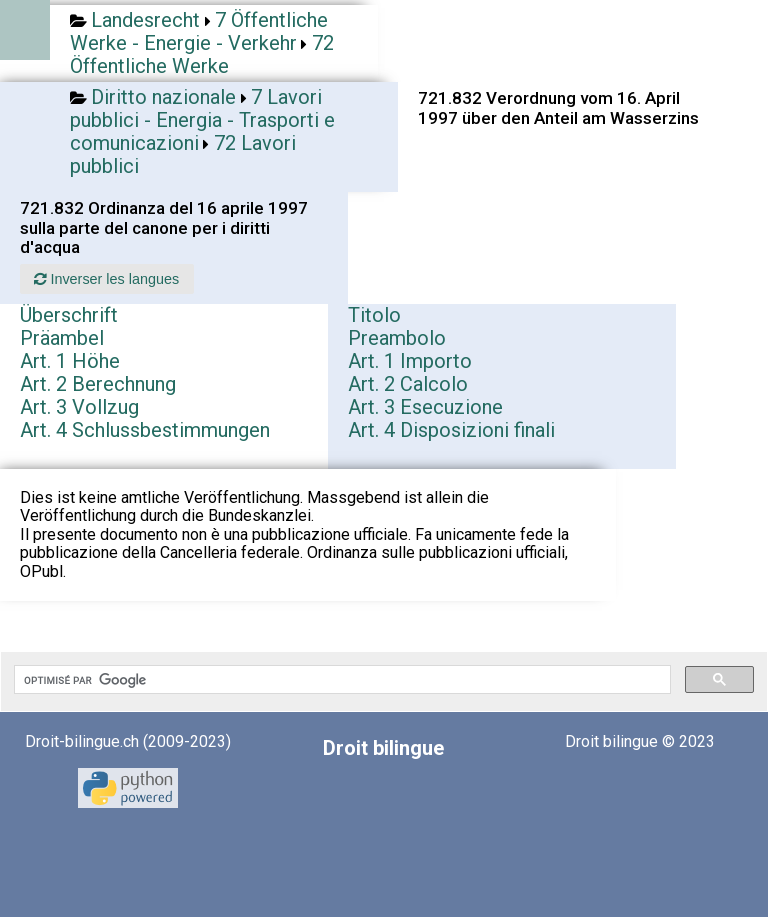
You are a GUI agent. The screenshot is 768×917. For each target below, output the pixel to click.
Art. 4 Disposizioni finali (451, 430)
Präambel (62, 338)
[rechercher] (340, 680)
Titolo (374, 315)
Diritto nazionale (163, 97)
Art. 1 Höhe (70, 361)
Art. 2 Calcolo (408, 384)
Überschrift (69, 315)
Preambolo (397, 338)
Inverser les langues (106, 279)
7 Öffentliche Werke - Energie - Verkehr (199, 31)
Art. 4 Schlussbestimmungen (145, 430)
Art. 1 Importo (410, 361)
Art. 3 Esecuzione (425, 407)
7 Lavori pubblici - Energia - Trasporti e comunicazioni (202, 120)
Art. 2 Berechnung (98, 384)
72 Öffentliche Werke (202, 54)
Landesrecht (145, 20)
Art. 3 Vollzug (79, 407)
